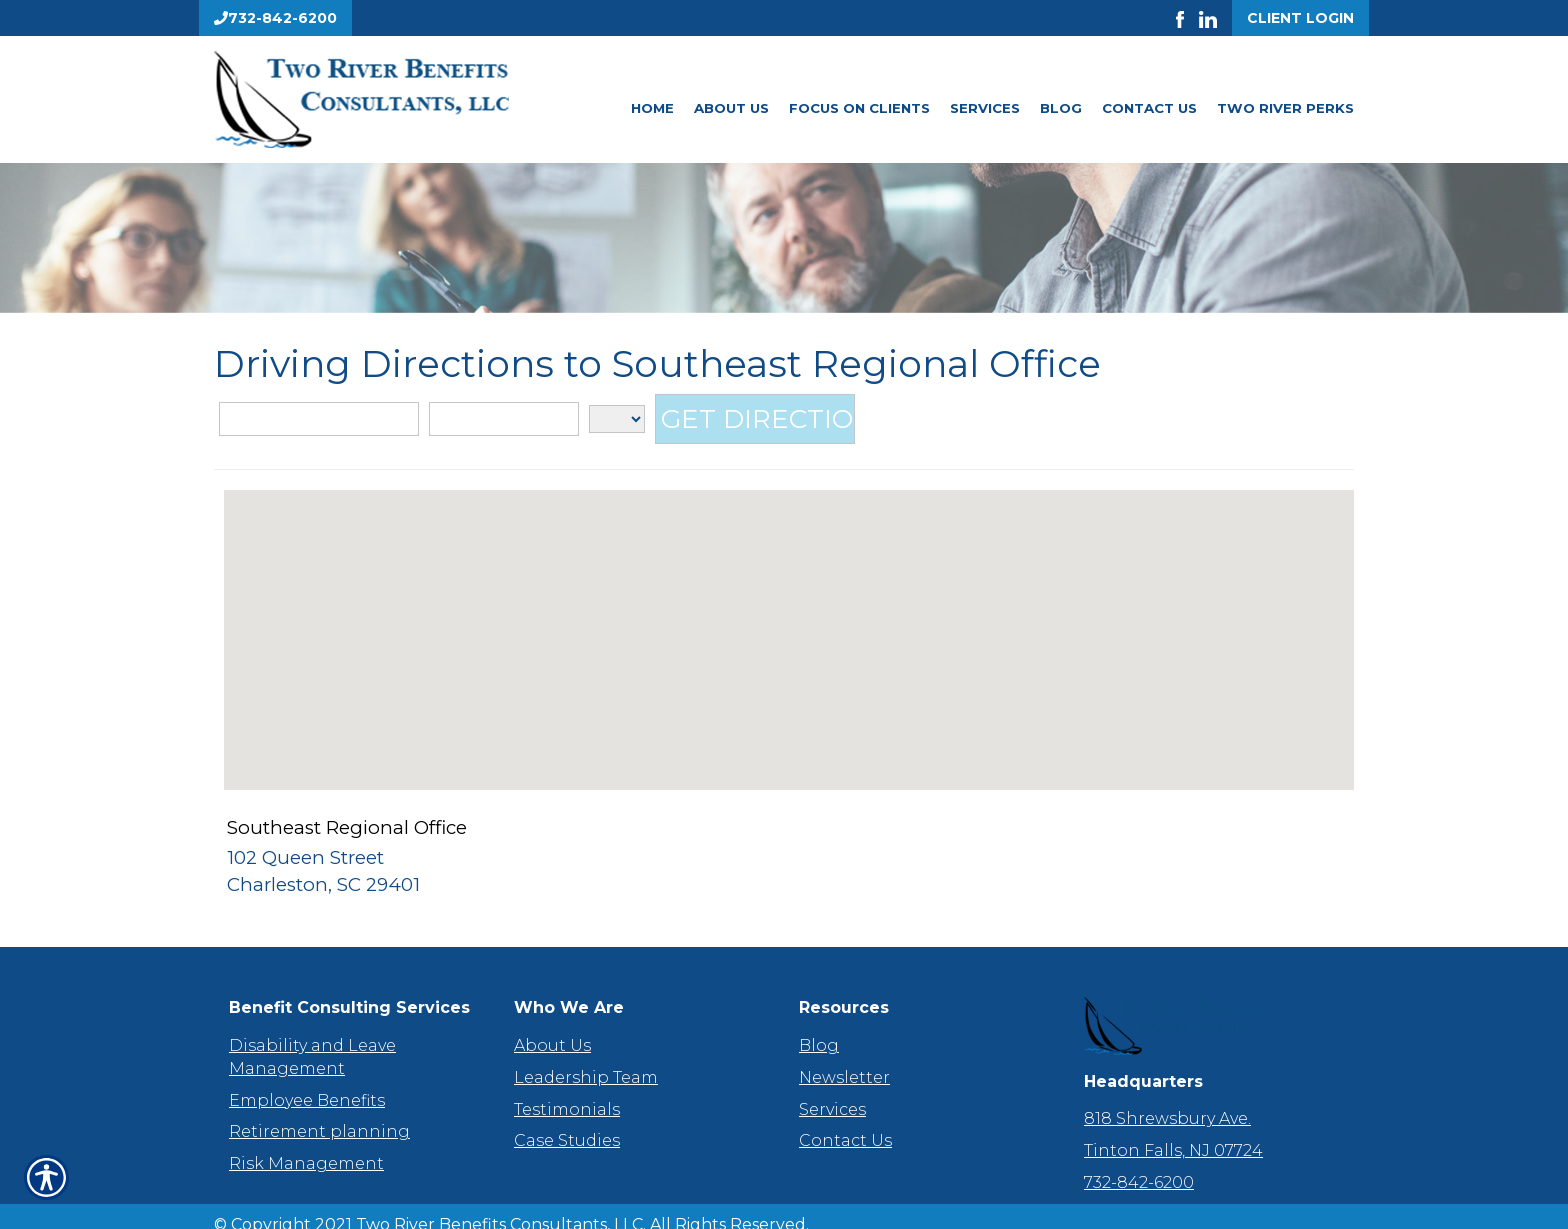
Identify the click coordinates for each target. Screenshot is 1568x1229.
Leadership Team (586, 1059)
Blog (1061, 108)
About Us (731, 108)
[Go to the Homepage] (394, 99)
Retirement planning (319, 1113)
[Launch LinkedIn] (1215, 18)
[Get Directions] (755, 420)
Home (652, 108)
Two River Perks (1285, 108)
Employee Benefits (307, 1081)
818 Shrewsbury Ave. (1167, 1100)
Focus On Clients (859, 108)
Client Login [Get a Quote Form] (1300, 18)
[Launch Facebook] (1187, 18)
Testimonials (567, 1090)
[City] (504, 420)
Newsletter (844, 1059)
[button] (789, 623)
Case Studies (567, 1122)
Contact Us (1149, 108)
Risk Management (306, 1145)
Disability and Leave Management (312, 1039)
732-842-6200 (1139, 1164)
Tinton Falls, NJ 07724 (1173, 1132)
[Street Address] (319, 420)
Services (985, 108)
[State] (617, 420)
